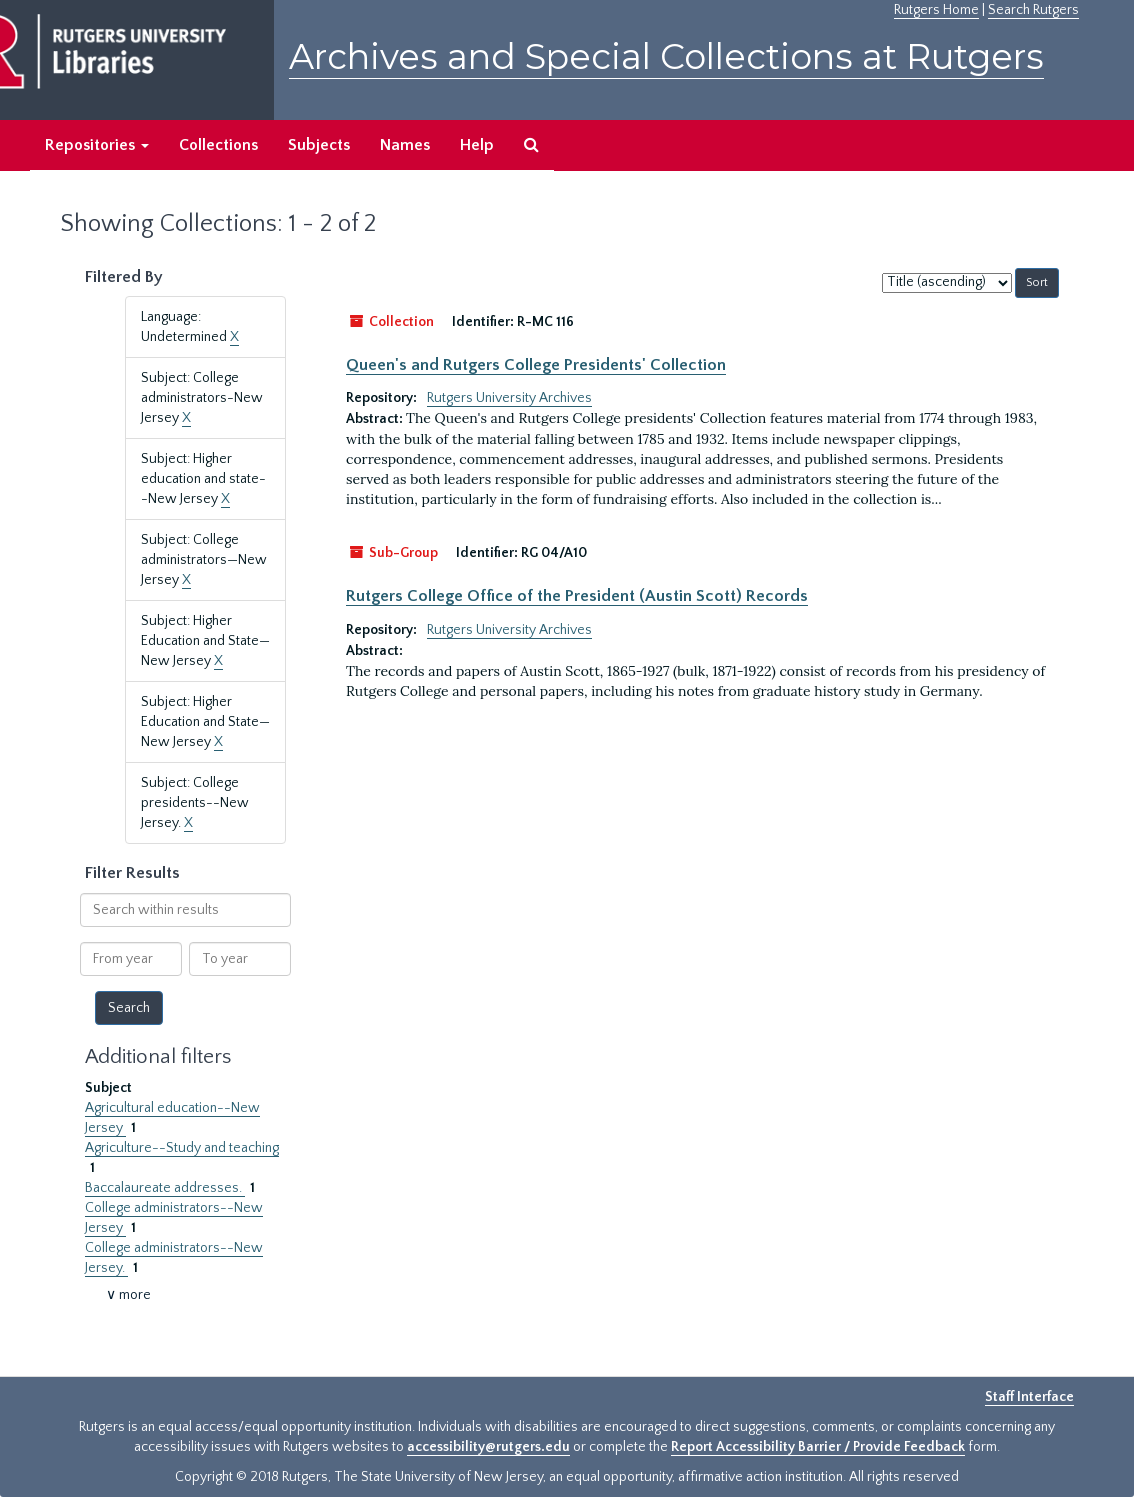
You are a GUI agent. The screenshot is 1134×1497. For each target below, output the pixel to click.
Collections (218, 145)
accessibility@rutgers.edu (488, 1447)
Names (405, 145)
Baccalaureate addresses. (165, 1188)
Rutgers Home (936, 10)
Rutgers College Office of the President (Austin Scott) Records (577, 596)
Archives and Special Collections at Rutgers (666, 56)
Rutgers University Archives (509, 398)
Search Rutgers (1033, 10)
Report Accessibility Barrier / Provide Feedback (818, 1447)
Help (477, 145)
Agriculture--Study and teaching (182, 1148)
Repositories (97, 145)
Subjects (319, 145)
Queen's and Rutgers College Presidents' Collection (536, 365)
